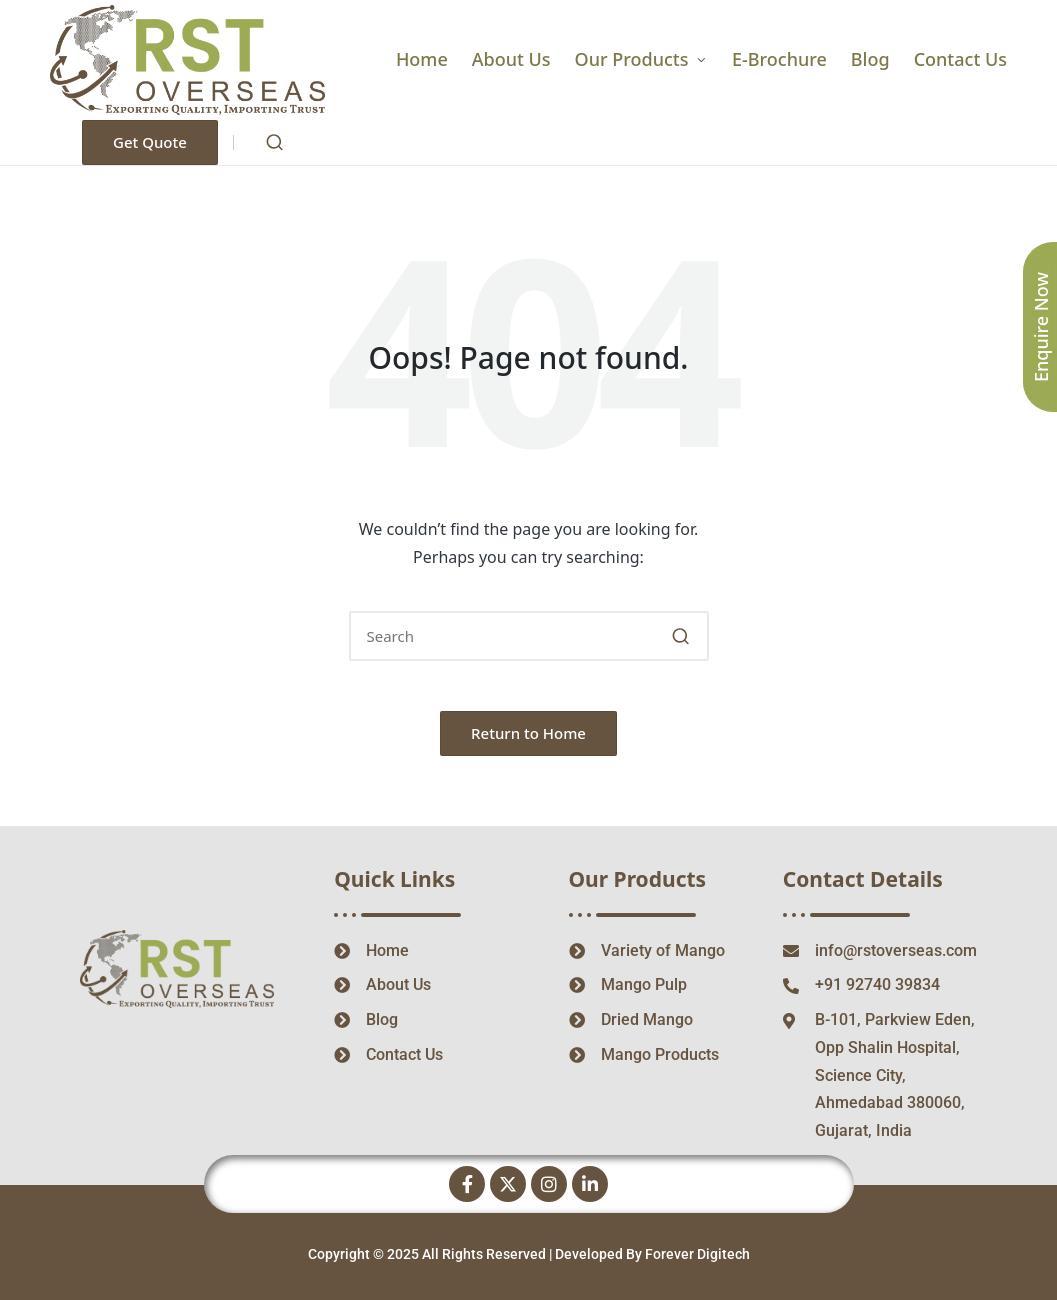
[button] (150, 142)
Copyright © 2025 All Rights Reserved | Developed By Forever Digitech (529, 1254)
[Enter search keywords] (529, 636)
